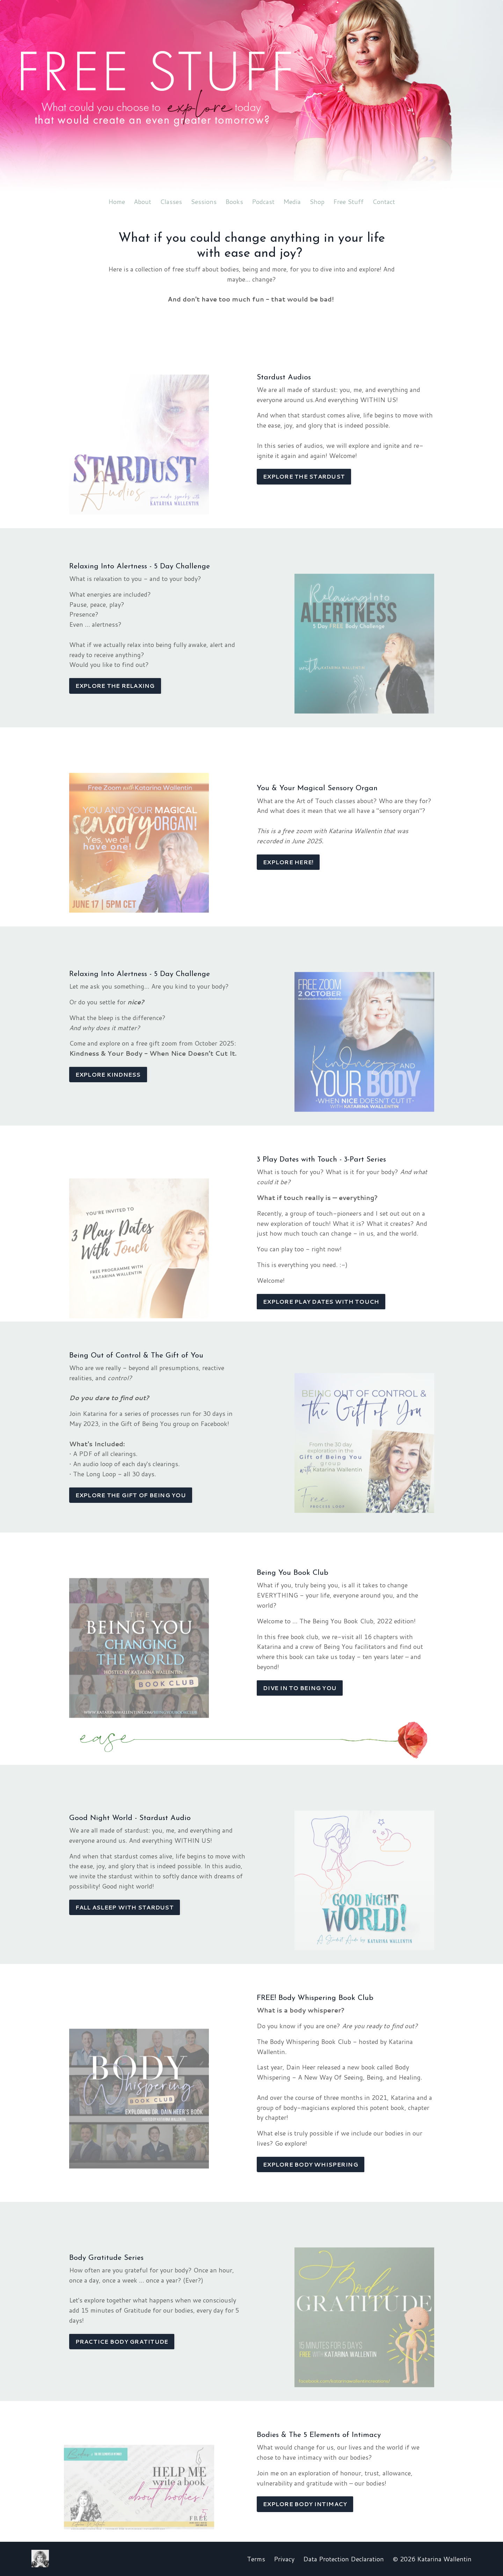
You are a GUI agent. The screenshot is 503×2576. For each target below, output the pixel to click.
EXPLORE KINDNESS (108, 1074)
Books (234, 201)
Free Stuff (348, 201)
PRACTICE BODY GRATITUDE (121, 2341)
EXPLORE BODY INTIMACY (305, 2504)
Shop (317, 201)
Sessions (204, 201)
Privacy (284, 2558)
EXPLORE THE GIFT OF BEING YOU (130, 1495)
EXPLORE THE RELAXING (115, 686)
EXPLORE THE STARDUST (304, 476)
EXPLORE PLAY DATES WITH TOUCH (321, 1301)
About (142, 201)
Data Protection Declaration (343, 2558)
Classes (171, 201)
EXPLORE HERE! (288, 862)
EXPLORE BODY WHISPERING (310, 2164)
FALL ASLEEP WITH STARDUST (124, 1907)
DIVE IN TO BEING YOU (299, 1688)
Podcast (263, 201)
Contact (383, 201)
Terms (256, 2558)
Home (116, 201)
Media (292, 201)
